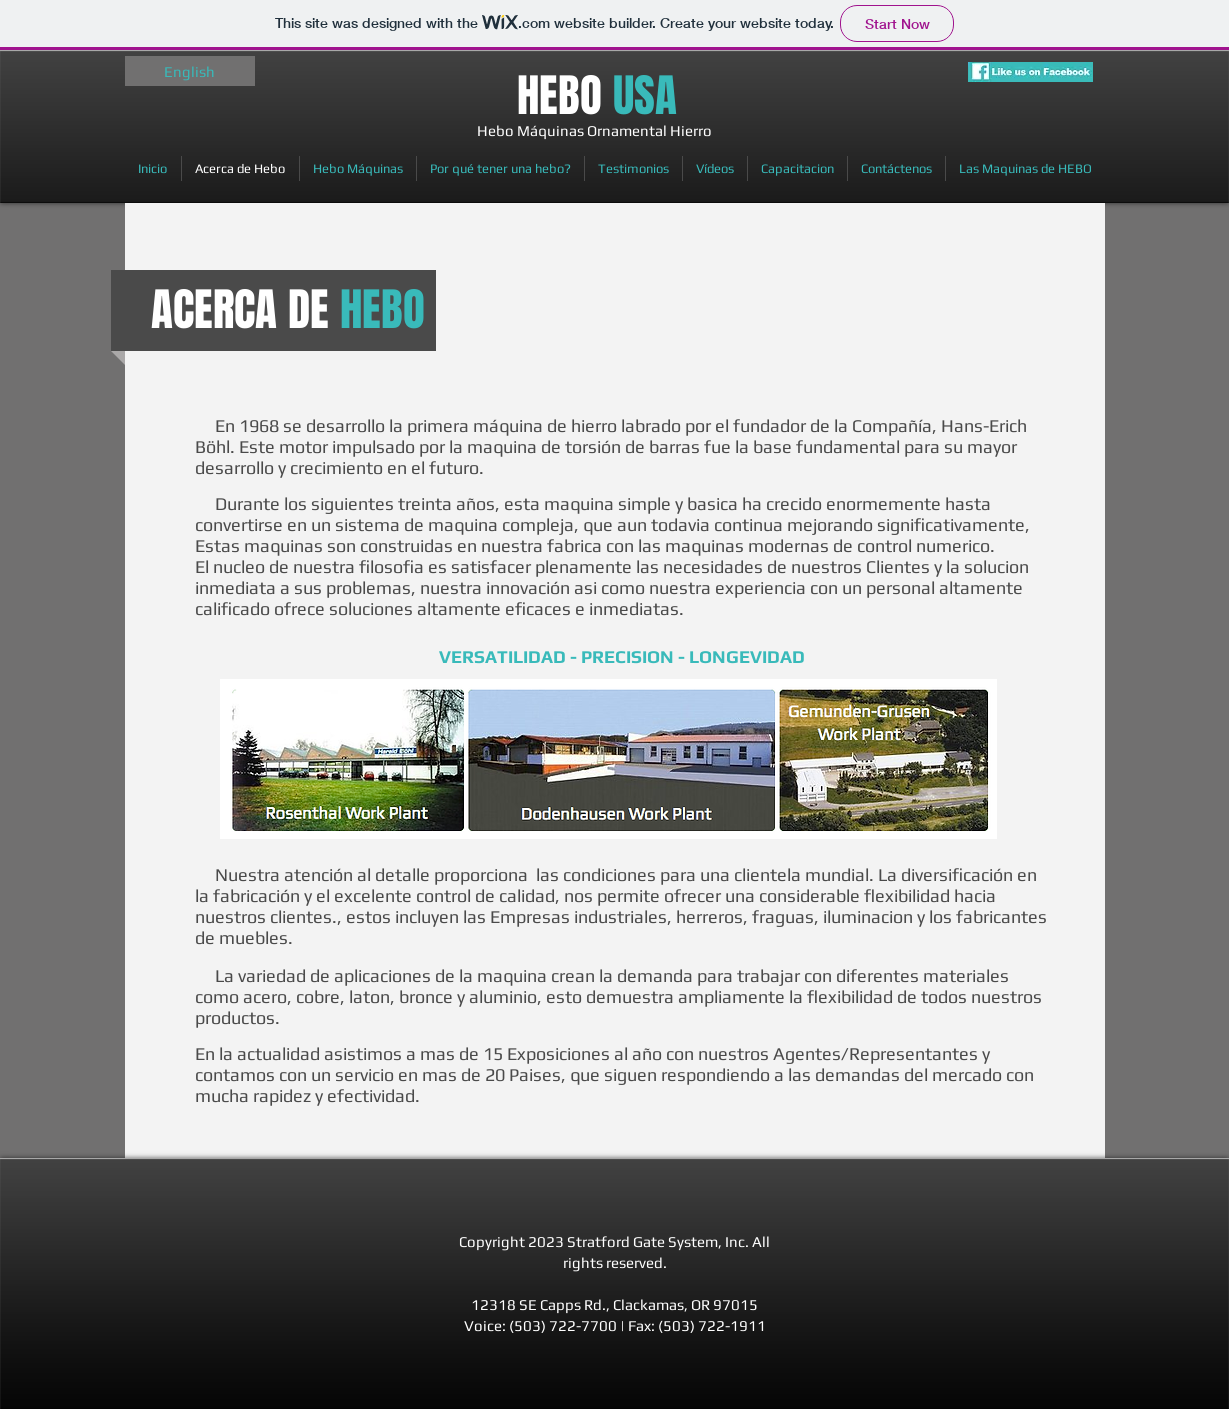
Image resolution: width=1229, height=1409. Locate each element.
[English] (190, 71)
